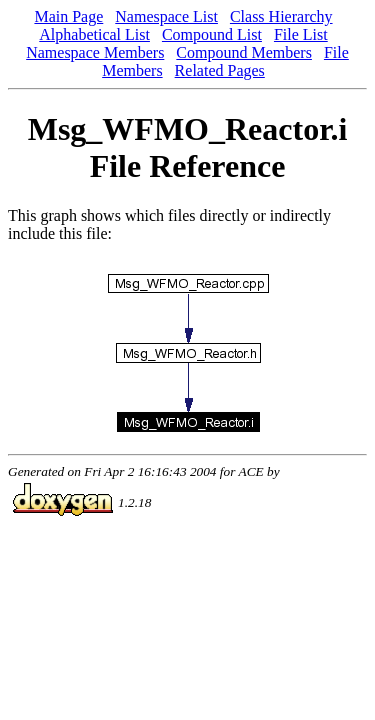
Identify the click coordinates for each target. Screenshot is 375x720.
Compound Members (244, 52)
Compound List (212, 34)
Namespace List (166, 16)
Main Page (68, 16)
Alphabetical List (94, 34)
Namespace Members (95, 52)
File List (301, 34)
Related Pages (220, 70)
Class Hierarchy (281, 16)
